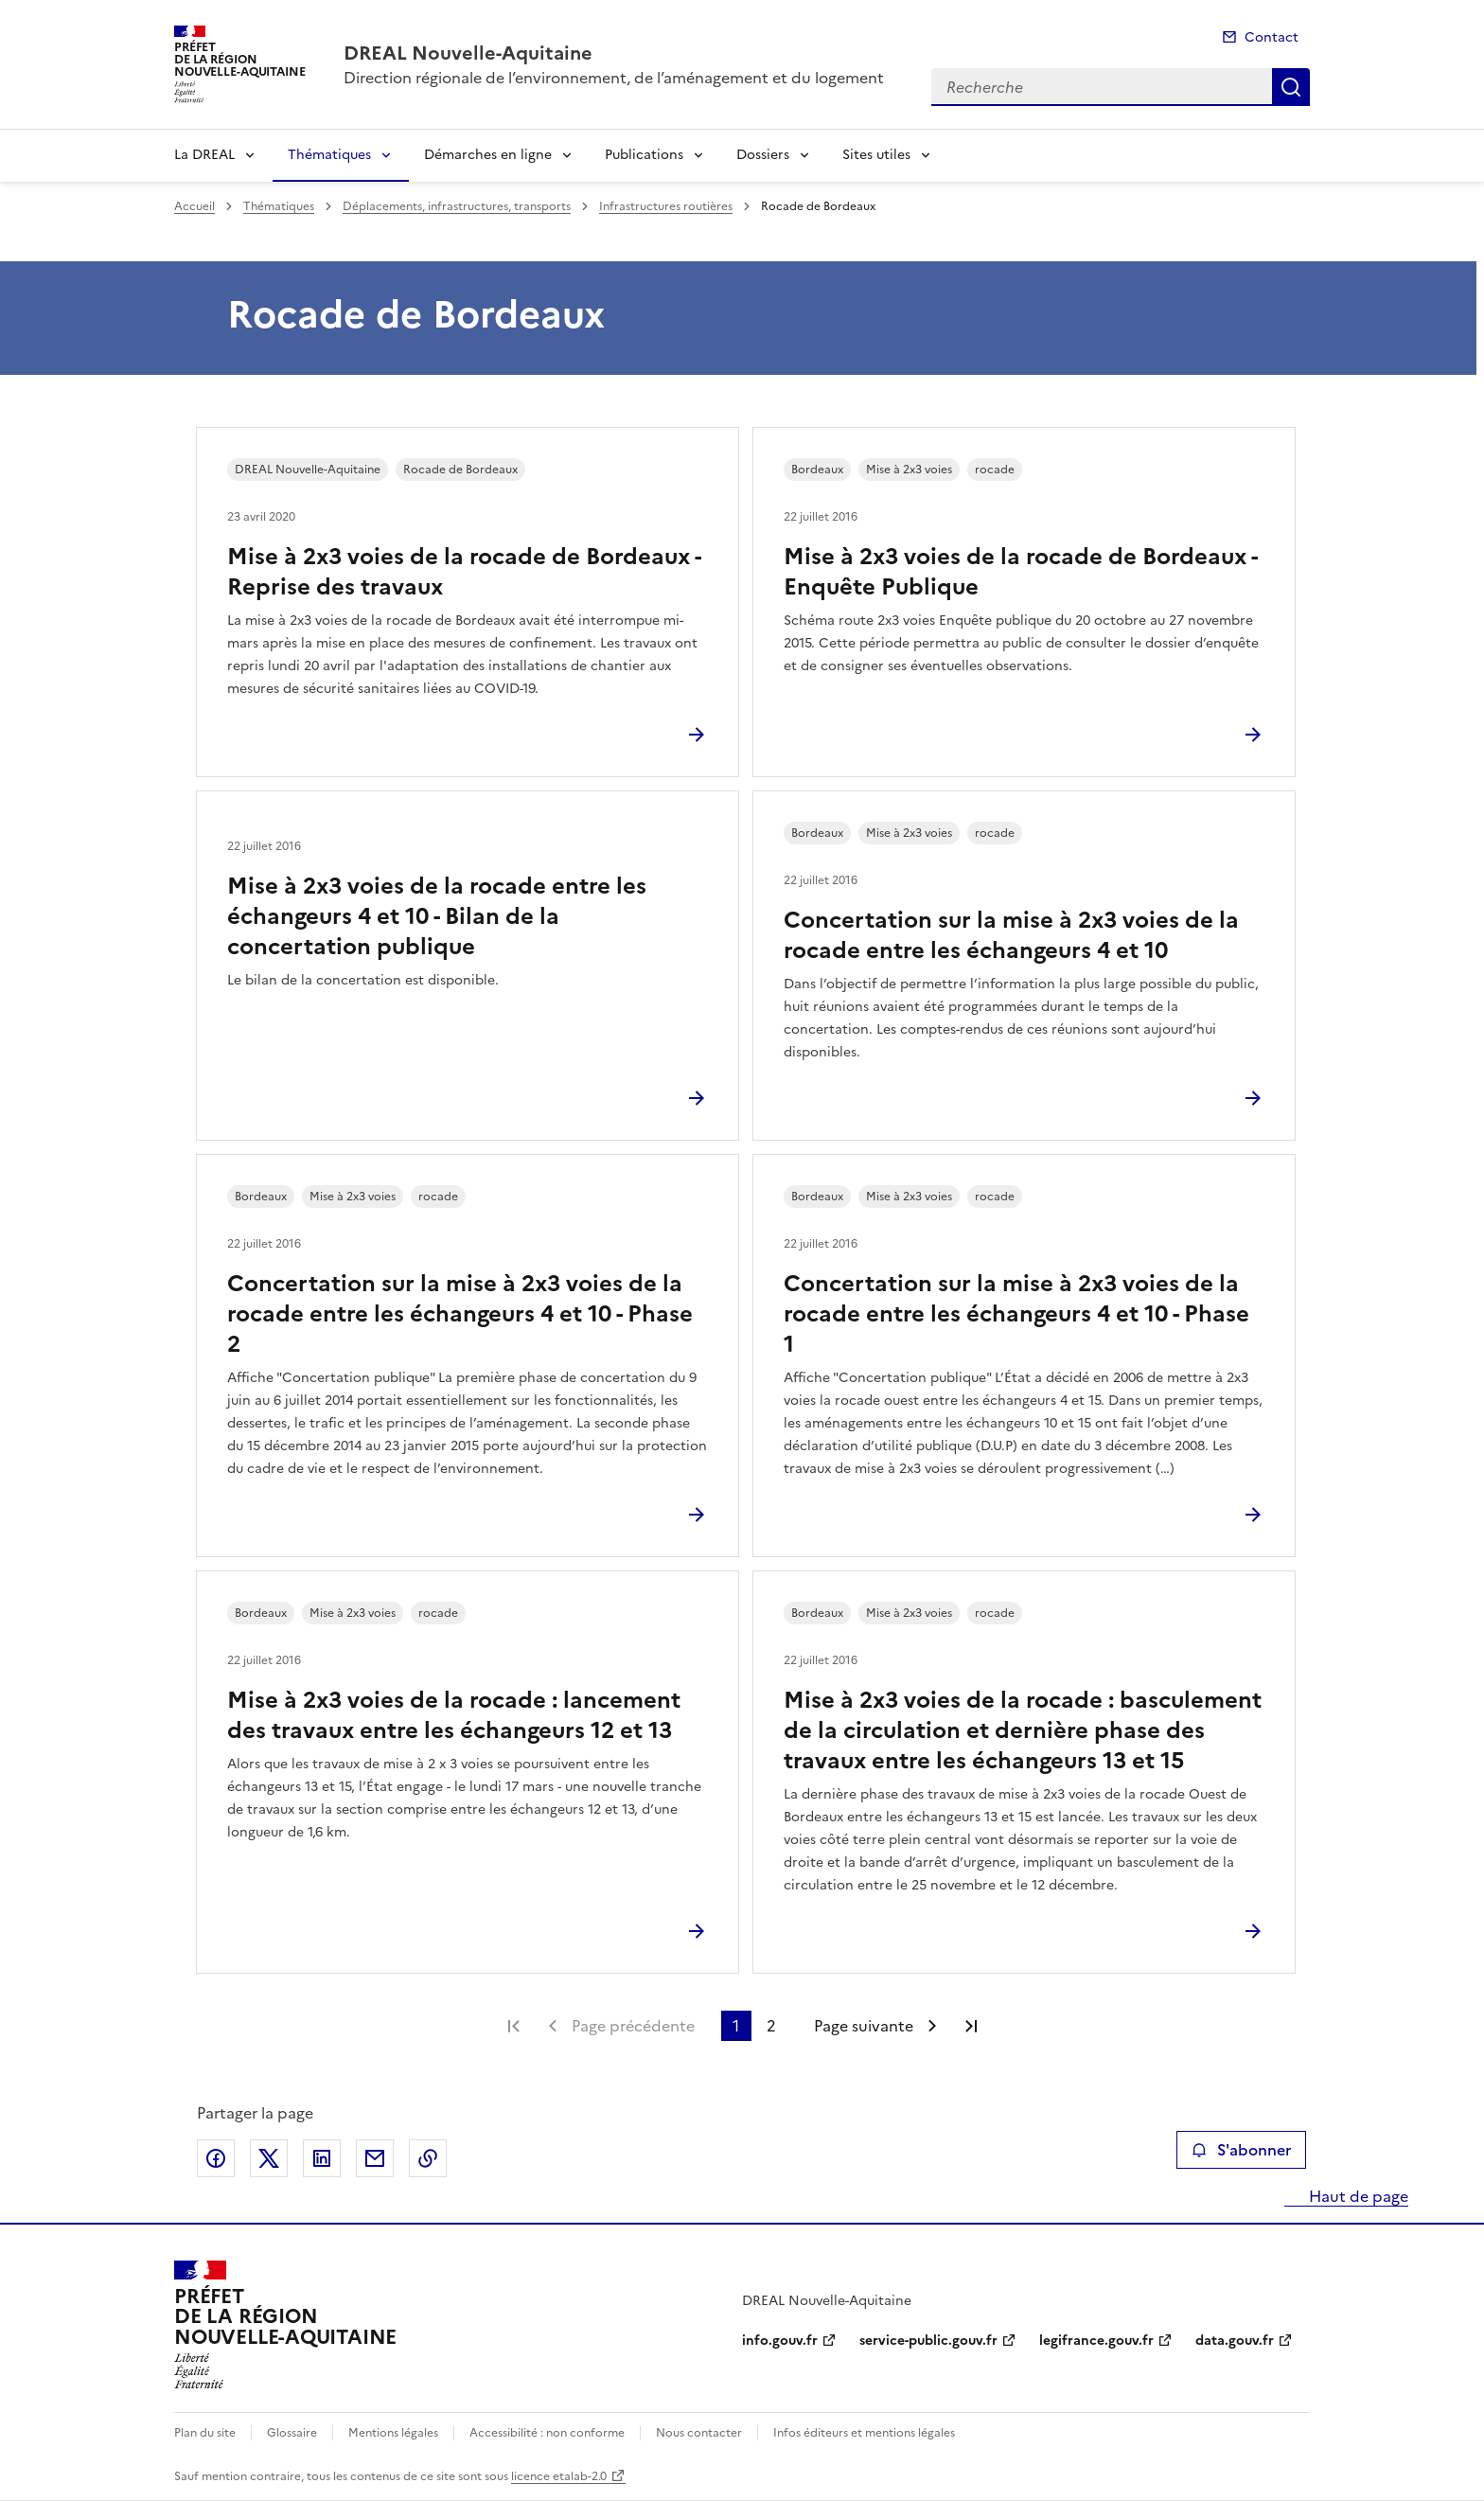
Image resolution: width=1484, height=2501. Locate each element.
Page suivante (863, 2025)
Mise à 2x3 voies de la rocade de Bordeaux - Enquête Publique (1020, 572)
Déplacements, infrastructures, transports (457, 206)
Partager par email (375, 2158)
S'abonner (1241, 2149)
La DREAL (204, 155)
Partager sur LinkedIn (322, 2158)
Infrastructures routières (666, 206)
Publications (644, 155)
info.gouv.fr (780, 2340)
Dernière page (971, 2026)
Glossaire (292, 2432)
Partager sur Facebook (216, 2158)
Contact (1271, 37)
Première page (514, 2026)
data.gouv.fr (1234, 2340)
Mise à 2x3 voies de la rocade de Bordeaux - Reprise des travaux (463, 572)
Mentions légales (393, 2432)
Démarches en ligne (488, 155)
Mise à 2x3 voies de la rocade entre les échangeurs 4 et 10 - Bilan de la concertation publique (436, 916)
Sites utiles (876, 155)
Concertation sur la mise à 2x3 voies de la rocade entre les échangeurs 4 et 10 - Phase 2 (460, 1314)
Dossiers (762, 155)
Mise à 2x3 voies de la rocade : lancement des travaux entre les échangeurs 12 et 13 (453, 1715)
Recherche (1291, 87)
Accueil (194, 206)
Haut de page (1356, 2196)
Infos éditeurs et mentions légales (864, 2432)
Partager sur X (269, 2158)
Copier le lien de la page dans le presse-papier (428, 2158)
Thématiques (329, 155)
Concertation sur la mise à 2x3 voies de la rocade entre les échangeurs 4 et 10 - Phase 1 (1016, 1314)
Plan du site (205, 2432)
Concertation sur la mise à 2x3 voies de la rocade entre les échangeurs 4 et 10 (1011, 935)
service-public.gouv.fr (928, 2340)
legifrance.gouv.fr (1096, 2340)
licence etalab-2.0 (559, 2476)
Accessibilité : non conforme (547, 2432)
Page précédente (633, 2025)
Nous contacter (699, 2432)
